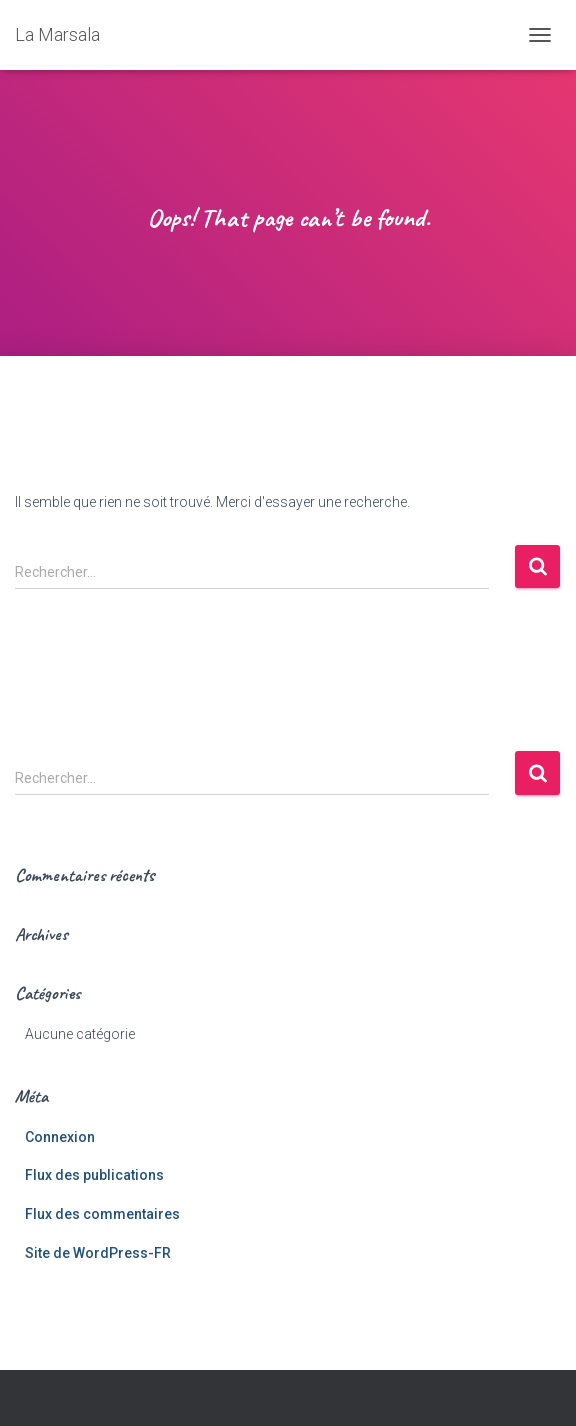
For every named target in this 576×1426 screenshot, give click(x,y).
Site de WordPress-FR (98, 1253)
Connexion (60, 1137)
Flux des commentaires (102, 1214)
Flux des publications (94, 1175)
